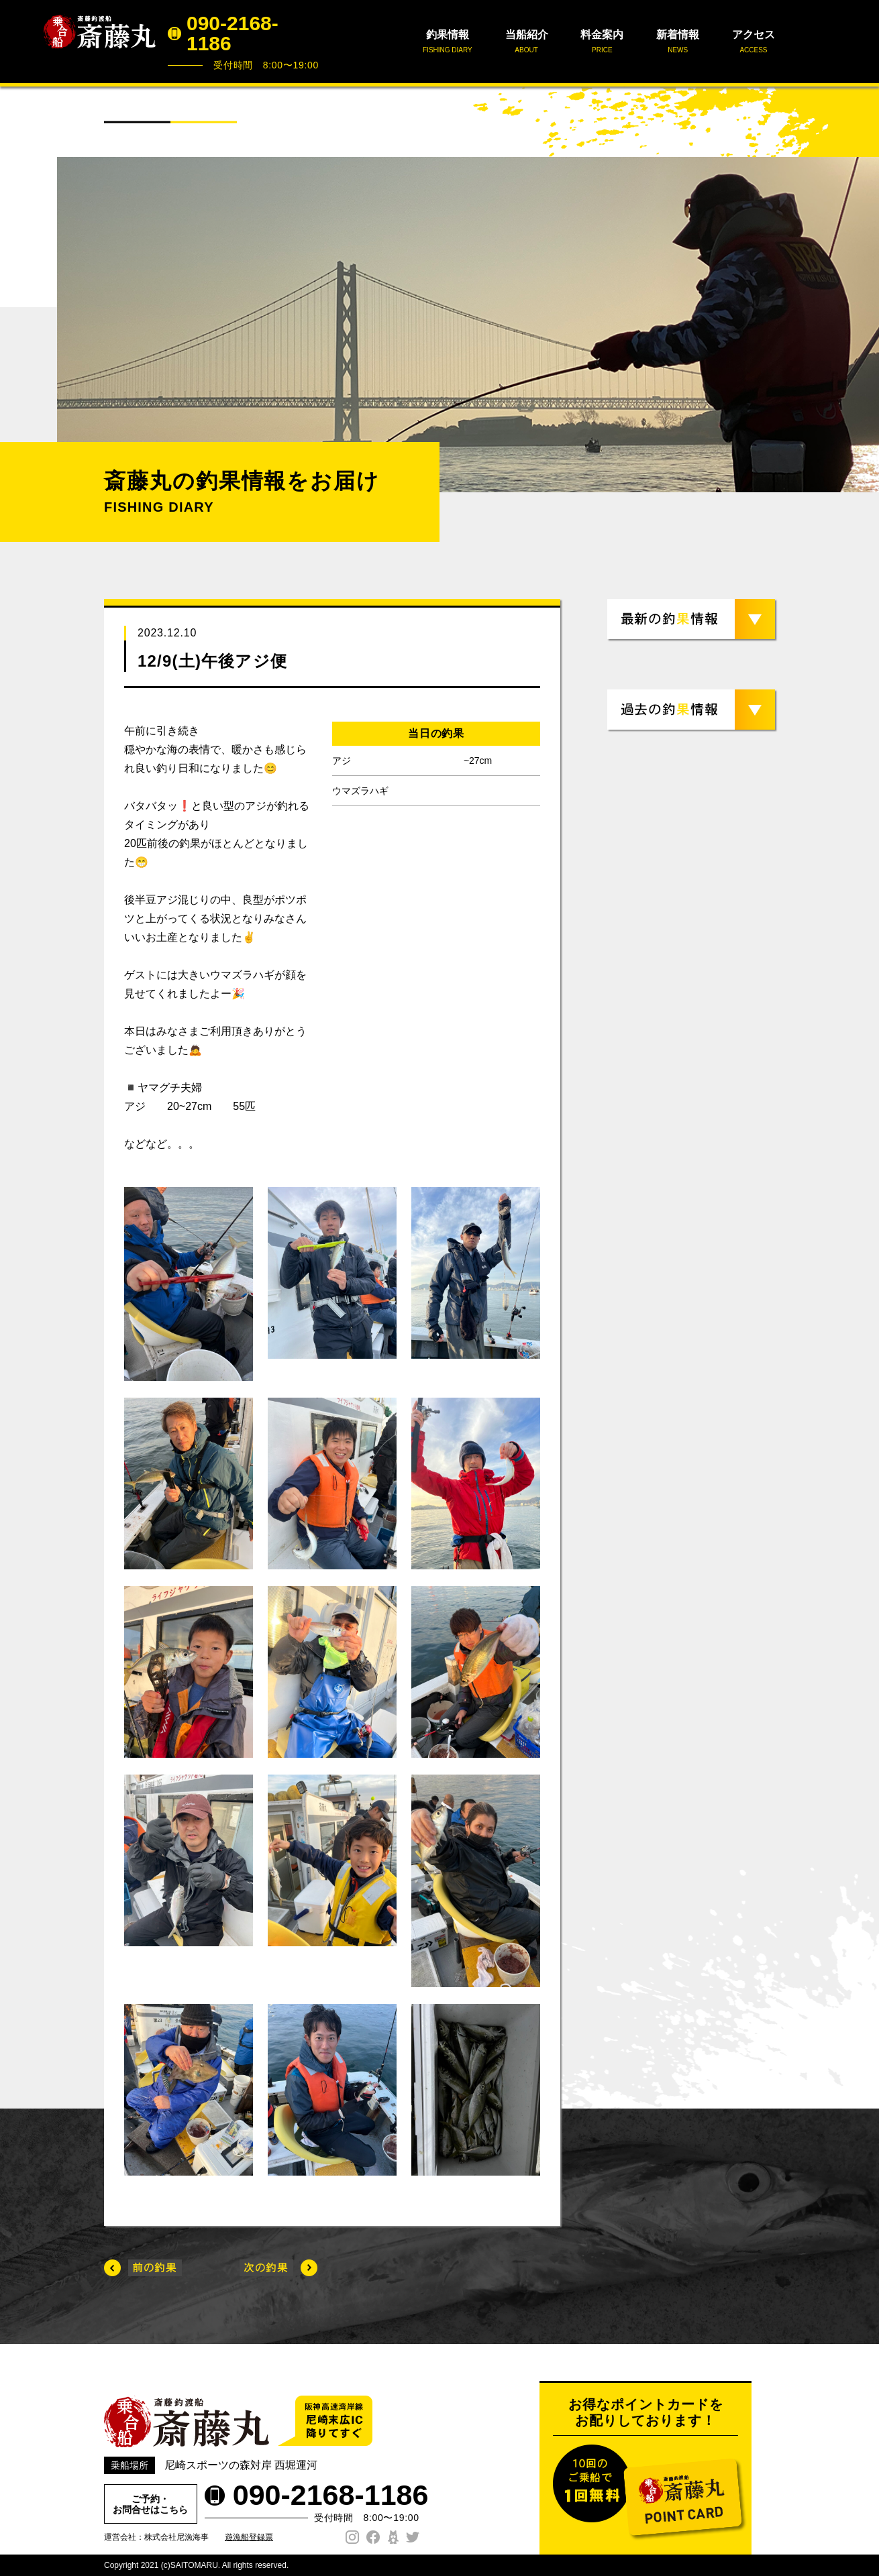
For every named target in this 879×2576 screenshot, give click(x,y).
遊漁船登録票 (249, 2537)
